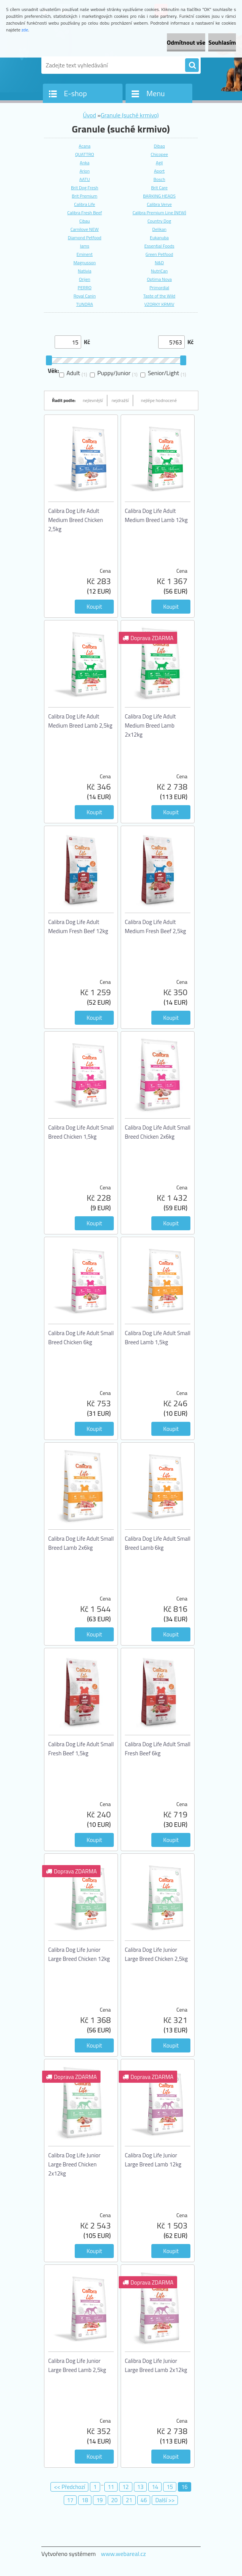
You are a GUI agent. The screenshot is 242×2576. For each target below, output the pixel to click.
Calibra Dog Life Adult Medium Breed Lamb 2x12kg (150, 725)
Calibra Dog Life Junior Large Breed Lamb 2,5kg (77, 2365)
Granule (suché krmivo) (130, 115)
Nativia (84, 270)
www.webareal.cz (123, 2553)
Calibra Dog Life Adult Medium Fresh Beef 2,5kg (155, 926)
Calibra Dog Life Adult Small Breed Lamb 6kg (157, 1543)
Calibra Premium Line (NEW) (159, 212)
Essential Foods (159, 245)
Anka (84, 162)
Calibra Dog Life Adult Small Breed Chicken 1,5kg (81, 1132)
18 (85, 2500)
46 (144, 2500)
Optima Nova (159, 279)
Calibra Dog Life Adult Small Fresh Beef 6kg (157, 1749)
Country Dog (159, 220)
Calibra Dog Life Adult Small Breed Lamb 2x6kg (81, 1543)
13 (140, 2486)
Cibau (84, 220)
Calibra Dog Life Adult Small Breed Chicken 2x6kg (157, 1132)
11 (111, 2486)
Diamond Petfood (84, 237)
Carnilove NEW (85, 229)
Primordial (159, 287)
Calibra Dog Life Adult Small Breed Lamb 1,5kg (157, 1337)
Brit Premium (84, 195)
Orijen (84, 279)
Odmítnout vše (186, 42)
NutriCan (159, 270)
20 (114, 2500)
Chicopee (159, 154)
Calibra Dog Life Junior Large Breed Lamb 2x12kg (156, 2365)
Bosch (159, 179)
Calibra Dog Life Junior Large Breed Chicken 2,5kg (156, 1954)
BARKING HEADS (159, 195)
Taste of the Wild (159, 295)
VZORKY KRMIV (159, 304)
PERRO (84, 287)
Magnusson (84, 262)
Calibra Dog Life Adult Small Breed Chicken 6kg (81, 1337)
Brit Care (159, 187)
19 (99, 2500)
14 (155, 2486)
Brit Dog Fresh (84, 187)
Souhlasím (222, 42)
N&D (159, 262)
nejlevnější (93, 400)
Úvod (89, 115)
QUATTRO (84, 154)
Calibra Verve (159, 204)
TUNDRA (84, 304)
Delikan (159, 229)
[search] (192, 65)
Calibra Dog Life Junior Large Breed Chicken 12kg (79, 1954)
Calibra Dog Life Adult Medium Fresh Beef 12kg (78, 926)
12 (126, 2486)
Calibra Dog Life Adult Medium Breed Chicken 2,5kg (75, 519)
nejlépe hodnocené (159, 400)
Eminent (85, 254)
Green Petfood (159, 254)
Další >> (164, 2500)
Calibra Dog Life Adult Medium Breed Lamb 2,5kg (80, 721)
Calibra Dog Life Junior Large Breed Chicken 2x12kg (74, 2164)
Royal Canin (85, 295)
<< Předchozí (69, 2486)
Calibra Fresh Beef (84, 212)
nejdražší (120, 400)
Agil (159, 162)
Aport (159, 171)
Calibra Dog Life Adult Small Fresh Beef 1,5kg (81, 1749)
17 (70, 2500)
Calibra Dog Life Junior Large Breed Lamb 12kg (153, 2160)
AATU (84, 179)
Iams (85, 245)
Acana (85, 146)
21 (129, 2500)
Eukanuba (159, 237)
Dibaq (159, 146)
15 (170, 2486)
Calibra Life (84, 204)
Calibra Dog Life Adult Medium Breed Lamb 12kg (156, 515)
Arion (85, 171)
